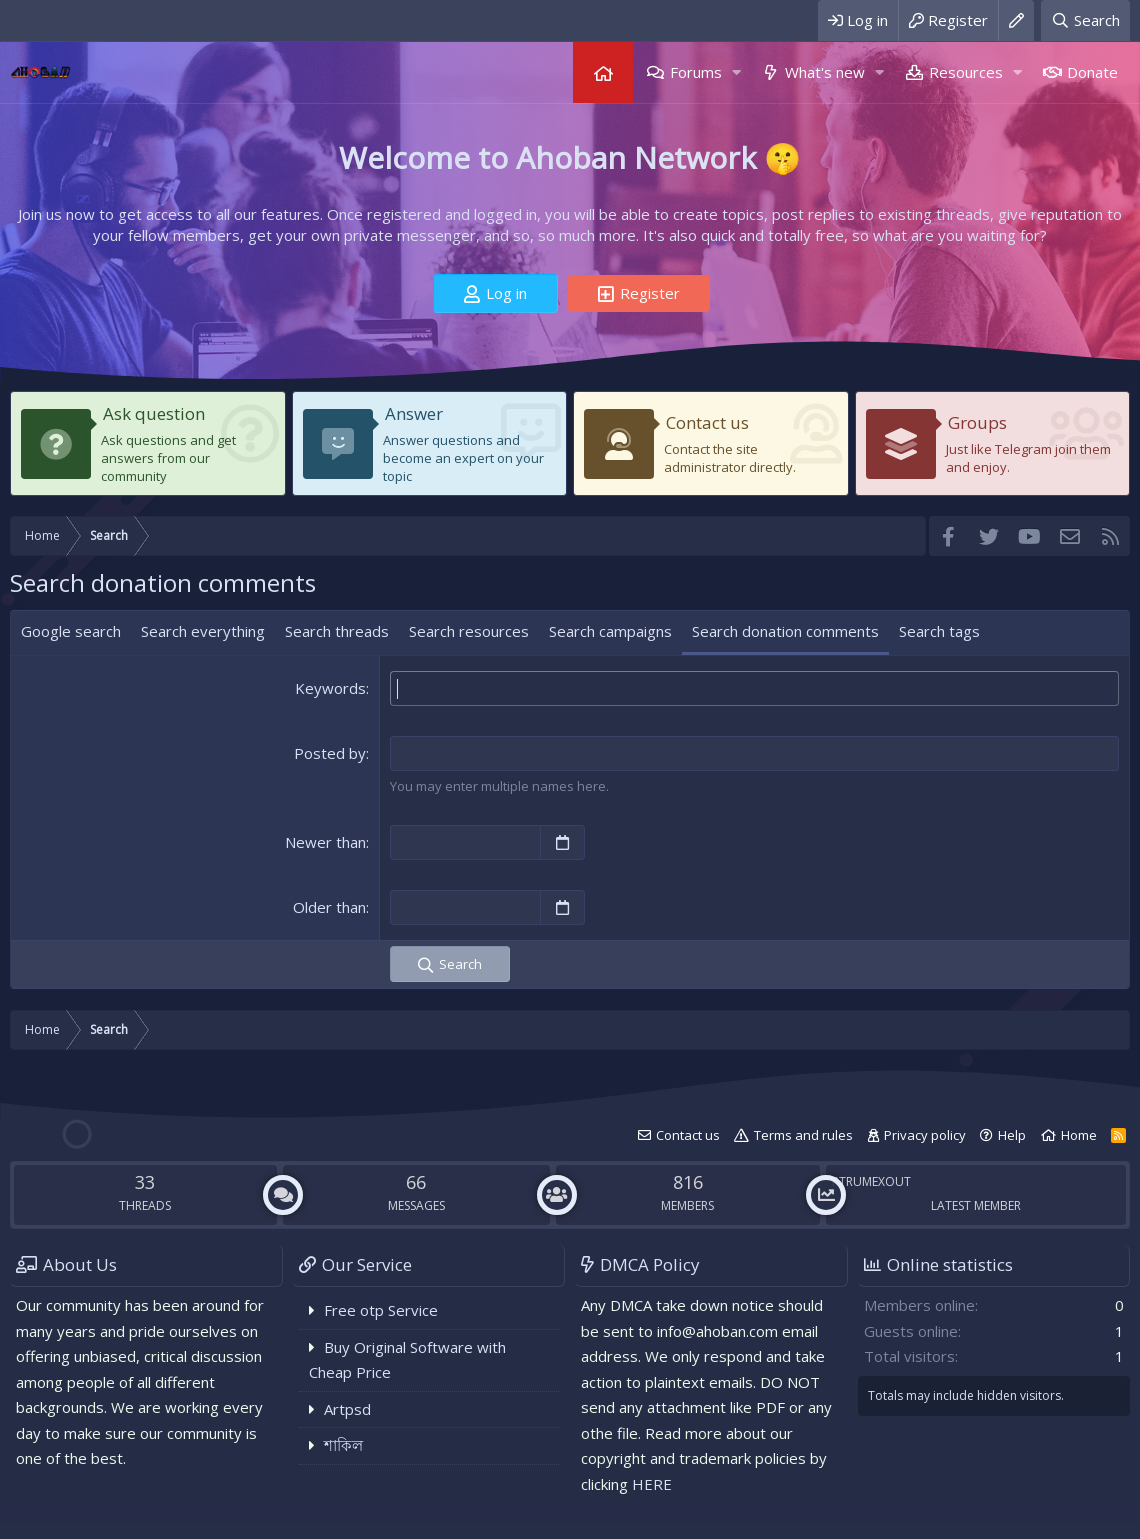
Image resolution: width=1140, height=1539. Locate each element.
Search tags (939, 631)
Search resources (469, 631)
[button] (736, 72)
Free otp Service (381, 1310)
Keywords (330, 688)
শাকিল (343, 1445)
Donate (1092, 72)
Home (603, 72)
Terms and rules (803, 1135)
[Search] (1085, 20)
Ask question (154, 413)
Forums (696, 72)
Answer (414, 413)
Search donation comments (785, 631)
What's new (825, 72)
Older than (329, 907)
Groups (977, 422)
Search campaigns (610, 631)
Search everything (203, 631)
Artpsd (347, 1409)
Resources (966, 72)
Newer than (325, 842)
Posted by (330, 753)
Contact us (707, 422)
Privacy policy (925, 1135)
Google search (71, 631)
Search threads (337, 631)
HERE (652, 1484)
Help (1012, 1135)
